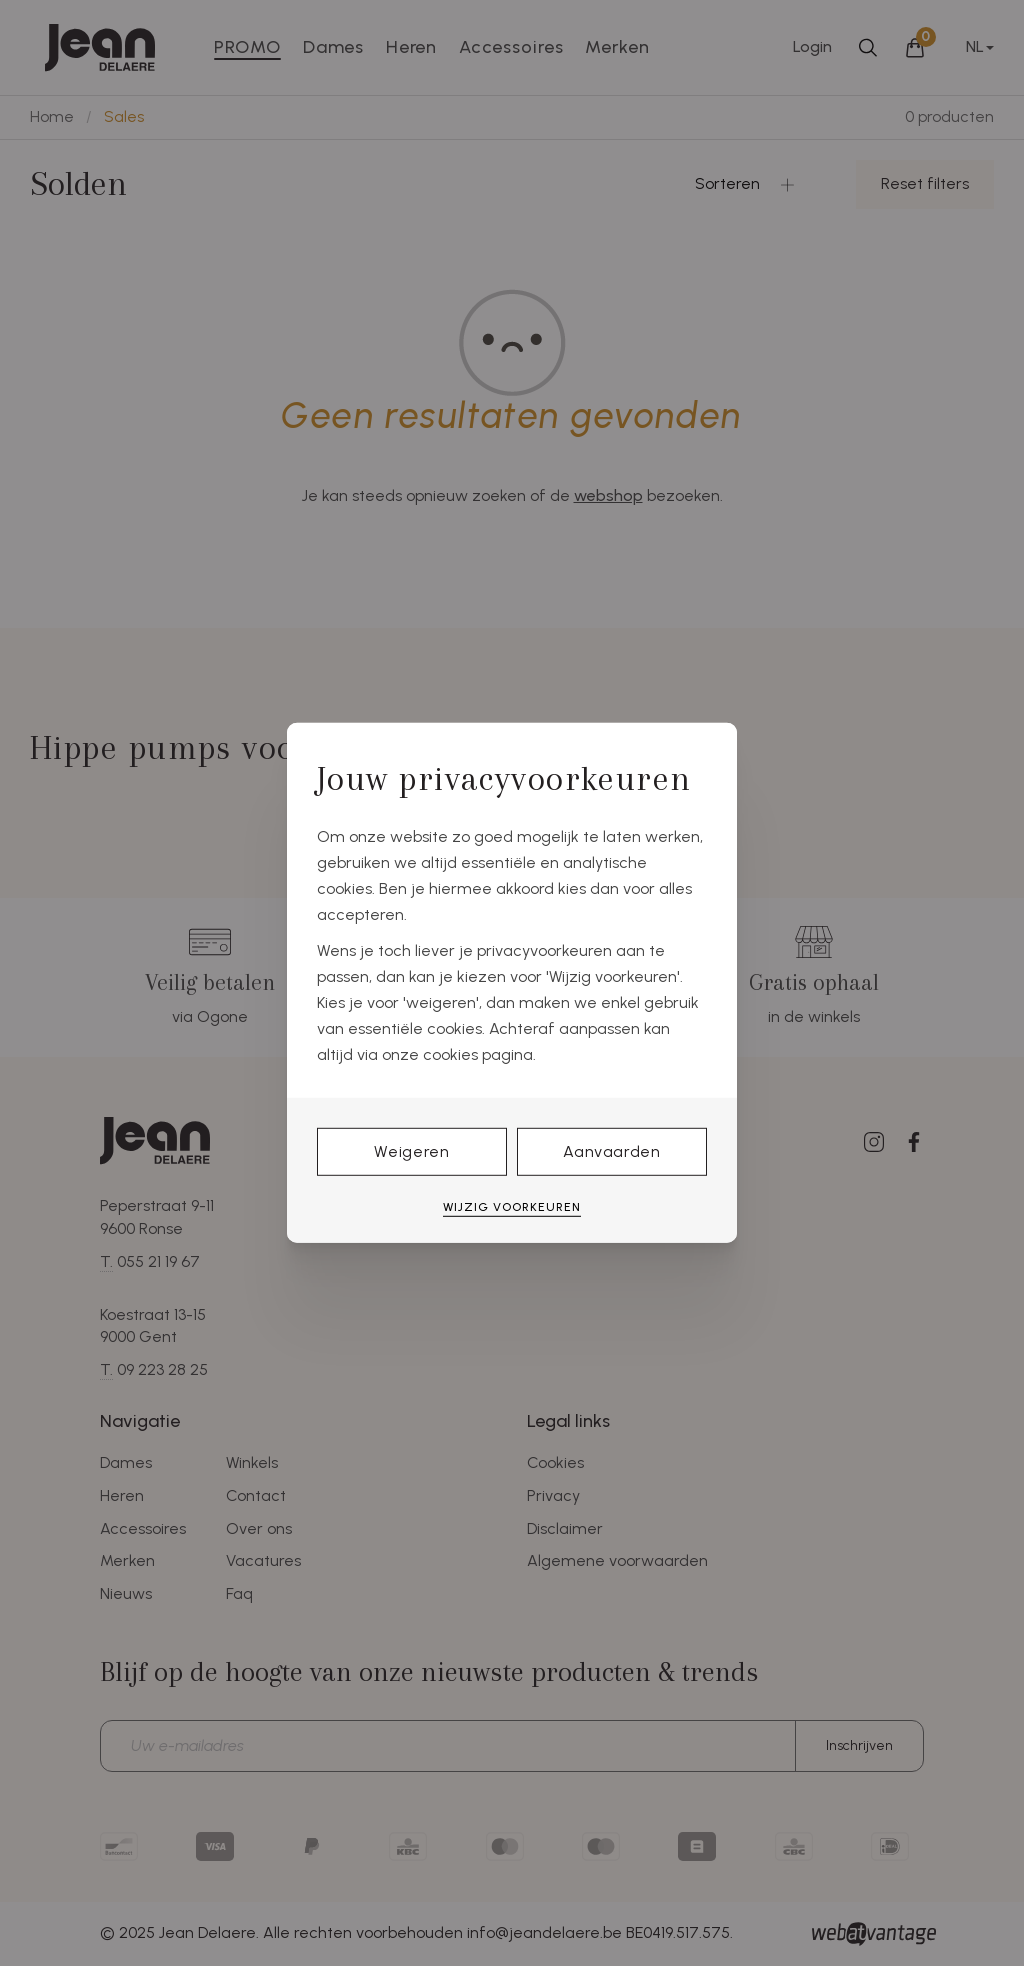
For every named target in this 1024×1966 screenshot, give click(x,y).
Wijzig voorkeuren (512, 1207)
